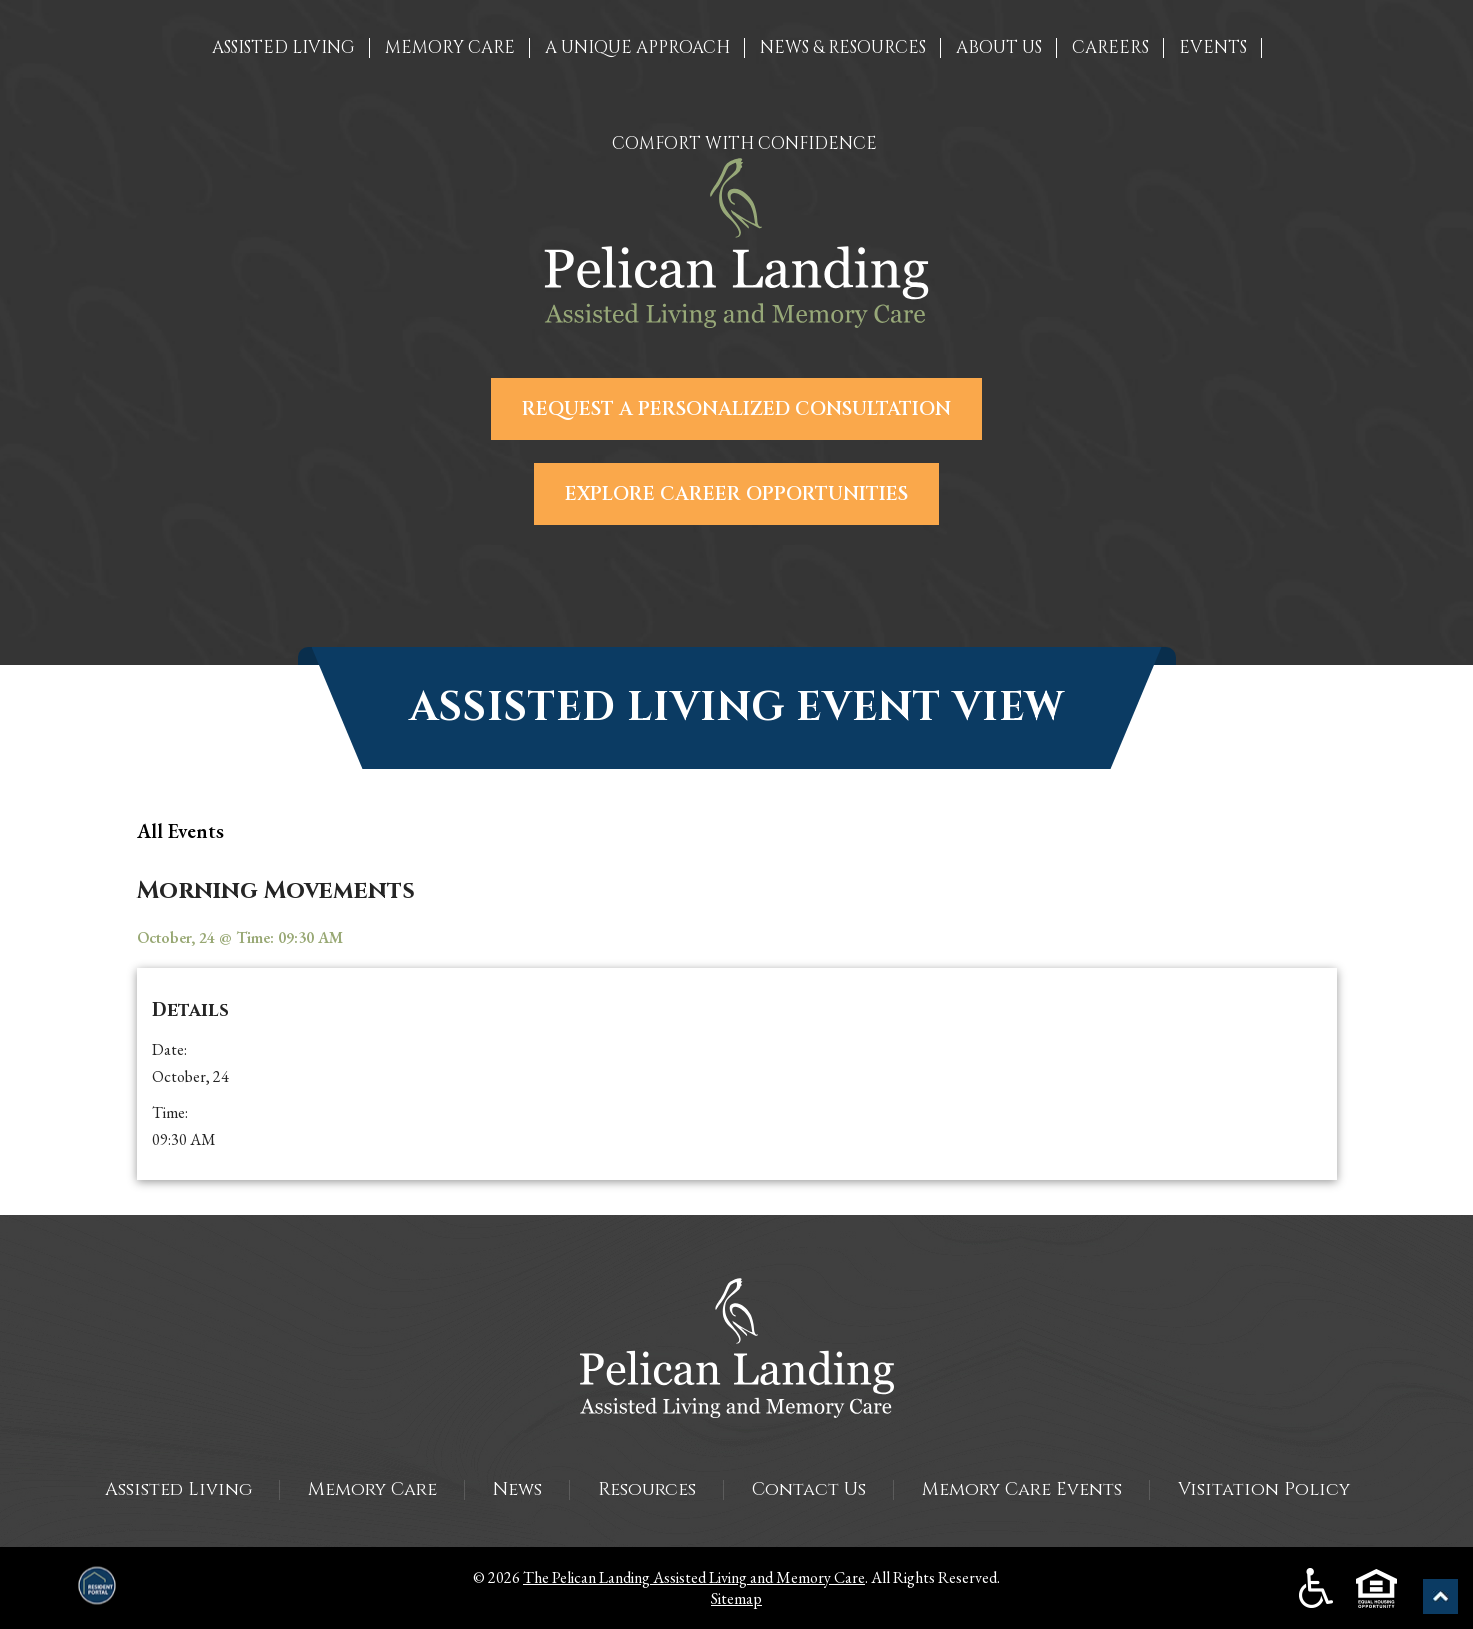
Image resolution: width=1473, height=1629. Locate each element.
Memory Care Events (1022, 1489)
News (517, 1489)
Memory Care (372, 1489)
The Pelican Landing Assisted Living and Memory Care (694, 1577)
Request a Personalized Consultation (736, 409)
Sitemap (736, 1598)
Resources (647, 1489)
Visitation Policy (1264, 1489)
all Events (180, 831)
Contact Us (809, 1489)
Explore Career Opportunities (736, 494)
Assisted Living (178, 1489)
